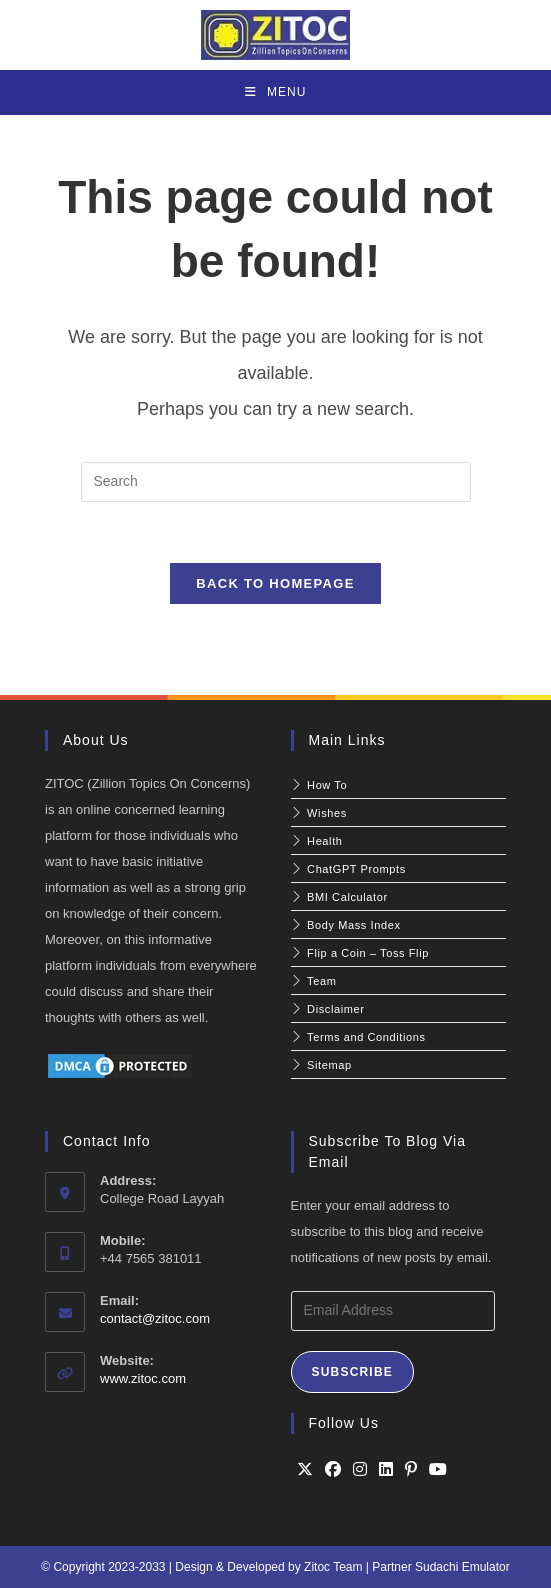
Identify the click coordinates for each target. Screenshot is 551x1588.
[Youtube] (438, 1470)
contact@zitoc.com (155, 1318)
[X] (305, 1470)
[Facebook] (333, 1470)
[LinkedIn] (386, 1470)
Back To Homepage (275, 583)
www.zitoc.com (143, 1378)
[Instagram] (360, 1470)
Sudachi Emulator (462, 1567)
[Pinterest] (411, 1470)
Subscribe (352, 1372)
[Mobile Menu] (276, 92)
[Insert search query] (276, 482)
